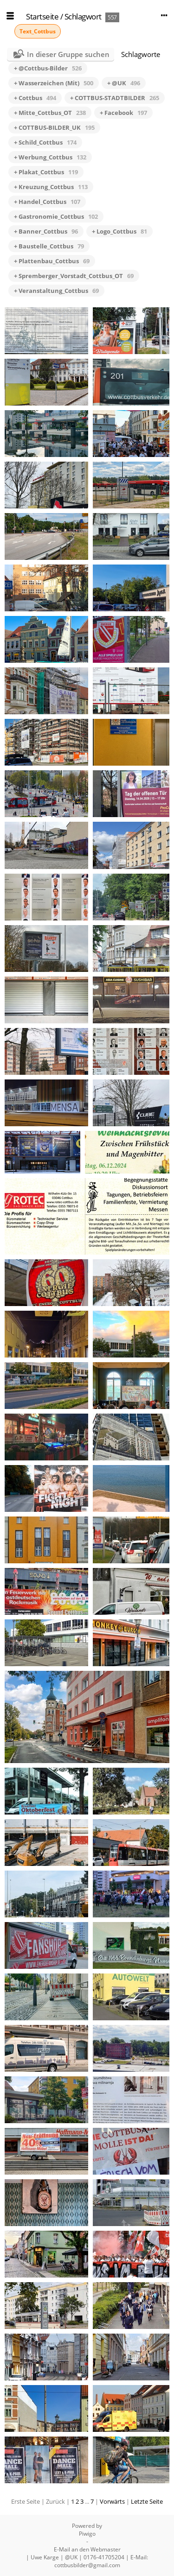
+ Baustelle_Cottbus (49, 246)
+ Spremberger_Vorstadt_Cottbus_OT (74, 276)
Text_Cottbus (37, 31)
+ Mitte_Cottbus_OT (50, 112)
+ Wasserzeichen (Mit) (53, 83)
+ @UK (123, 83)
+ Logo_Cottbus (119, 231)
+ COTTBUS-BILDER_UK (54, 127)
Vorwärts (112, 2501)
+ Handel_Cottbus (47, 201)
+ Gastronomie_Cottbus (56, 216)
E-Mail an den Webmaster (87, 2549)
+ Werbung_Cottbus (50, 157)
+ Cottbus (35, 98)
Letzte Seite (147, 2501)
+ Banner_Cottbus (46, 231)
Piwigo (87, 2534)
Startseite (42, 16)
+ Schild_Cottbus (45, 142)
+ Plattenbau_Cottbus (52, 261)
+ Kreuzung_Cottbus (51, 187)
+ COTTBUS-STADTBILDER (114, 98)
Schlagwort (83, 16)
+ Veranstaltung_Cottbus (56, 290)
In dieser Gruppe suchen (68, 54)
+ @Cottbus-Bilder (48, 68)
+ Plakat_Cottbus (46, 172)
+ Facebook (123, 112)
